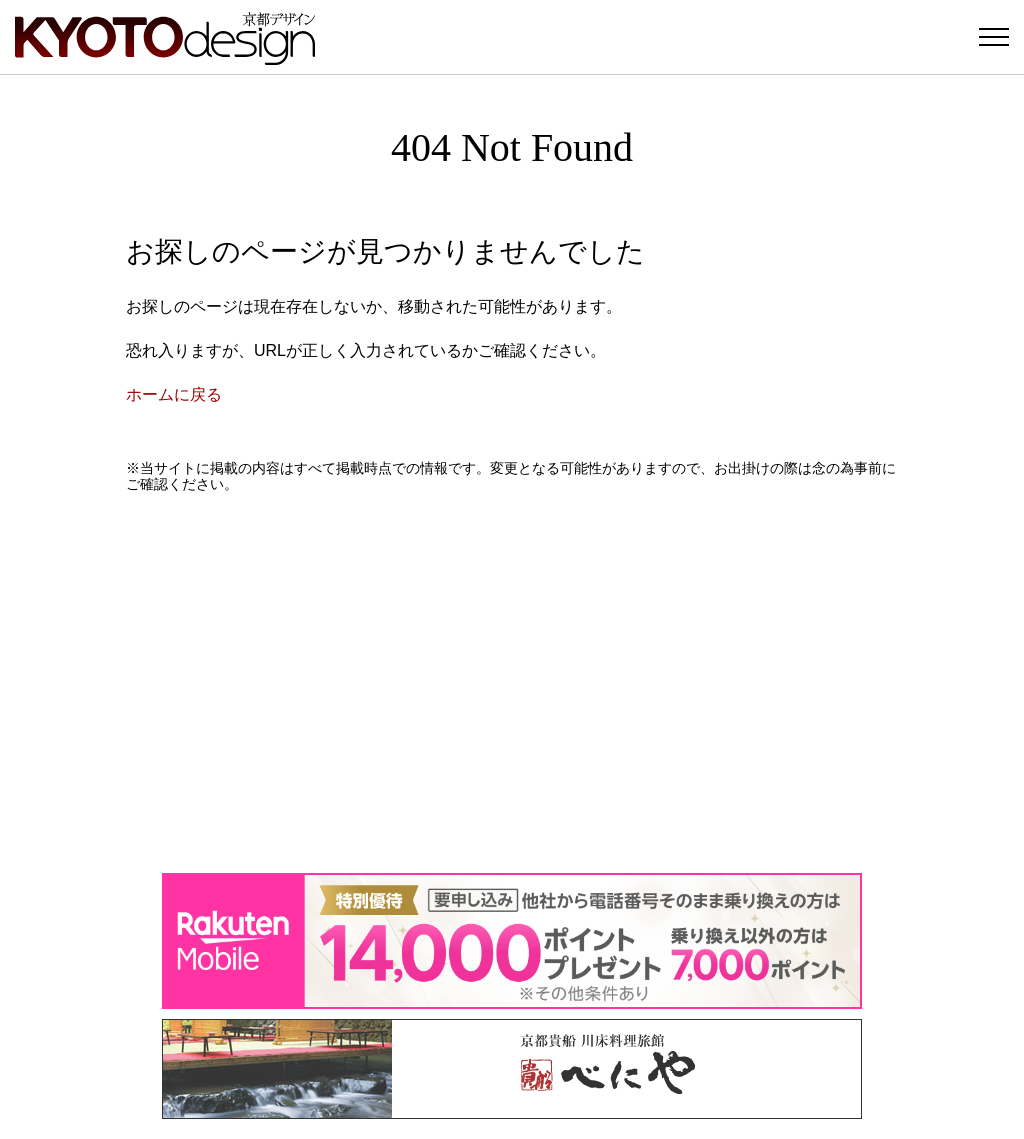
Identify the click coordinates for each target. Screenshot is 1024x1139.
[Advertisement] (512, 683)
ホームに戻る (174, 394)
